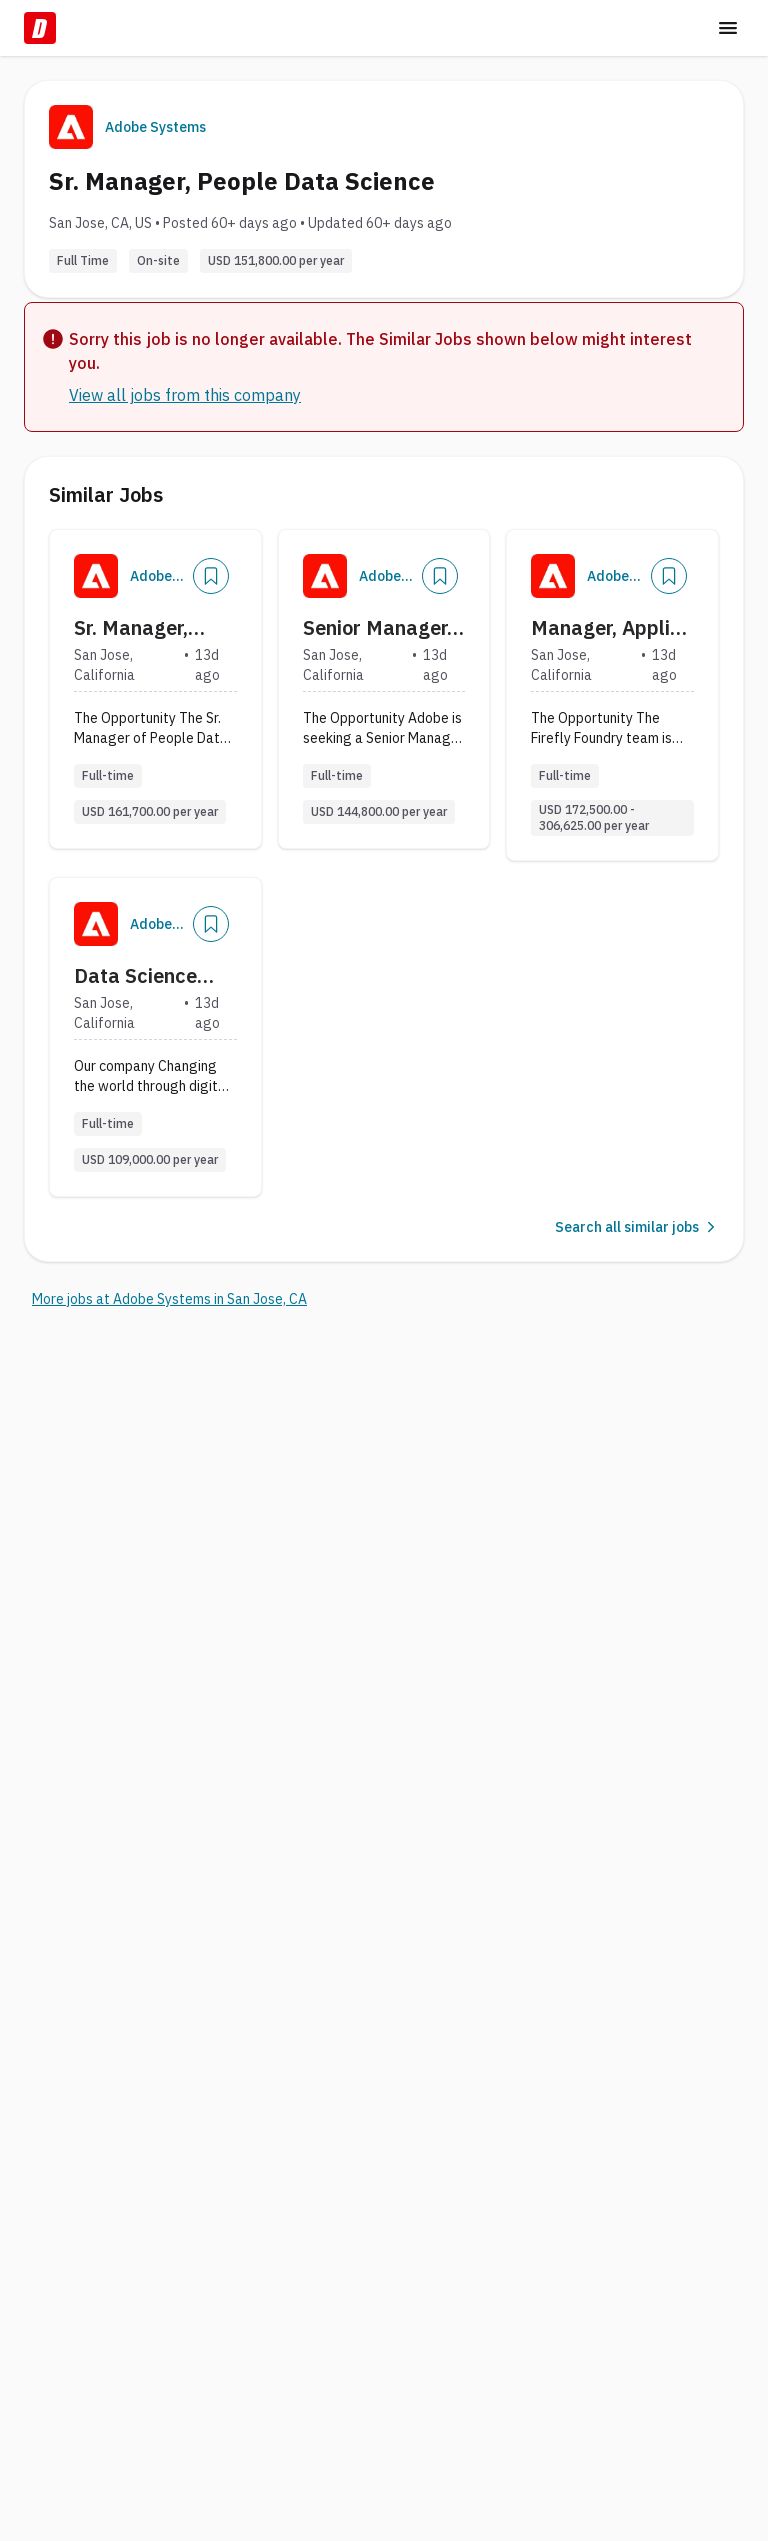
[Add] (211, 576)
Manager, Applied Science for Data (612, 628)
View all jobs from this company (185, 395)
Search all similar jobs (637, 1227)
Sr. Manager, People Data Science (131, 628)
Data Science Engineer (135, 976)
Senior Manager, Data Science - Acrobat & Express (377, 628)
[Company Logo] (96, 576)
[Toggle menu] (728, 28)
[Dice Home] (40, 28)
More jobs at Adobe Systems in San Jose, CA (169, 1299)
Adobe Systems (155, 127)
